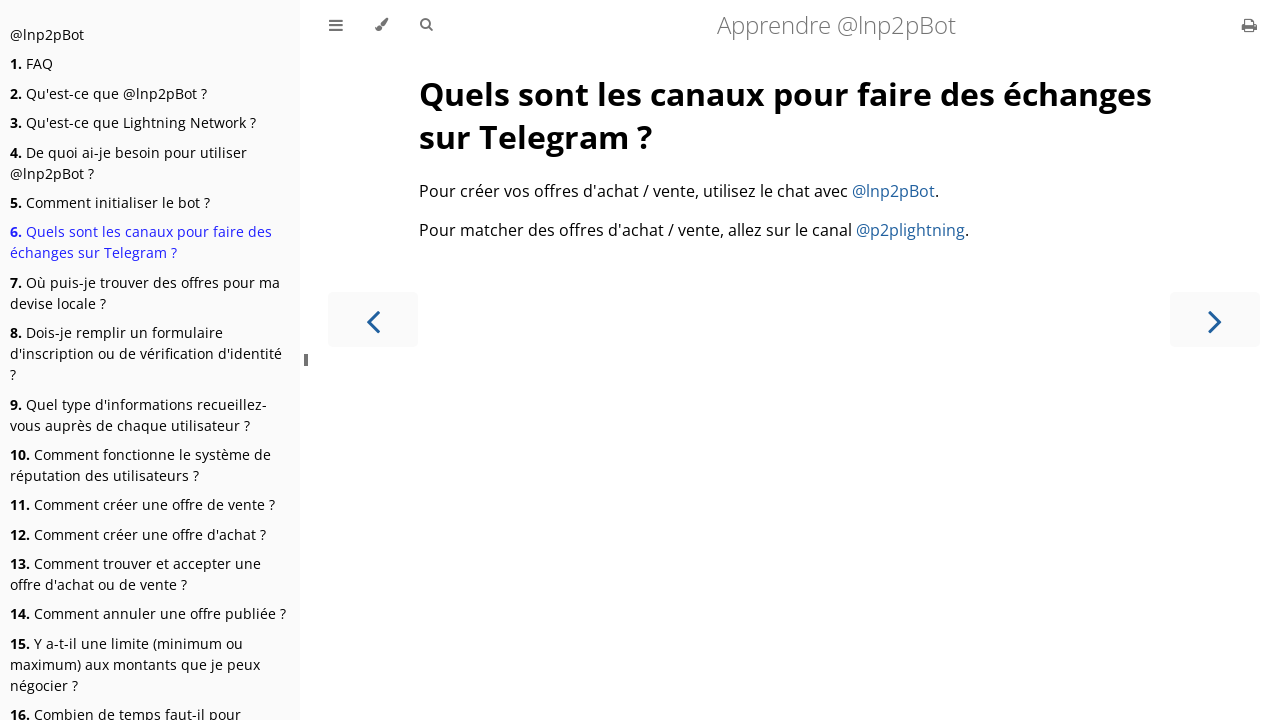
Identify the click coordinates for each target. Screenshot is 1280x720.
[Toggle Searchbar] (426, 25)
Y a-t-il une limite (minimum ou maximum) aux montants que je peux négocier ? (135, 664)
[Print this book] (1249, 25)
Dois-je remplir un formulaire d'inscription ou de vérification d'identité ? (146, 353)
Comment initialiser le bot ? (110, 202)
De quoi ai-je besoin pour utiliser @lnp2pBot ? (128, 163)
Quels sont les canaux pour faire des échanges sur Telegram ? (141, 242)
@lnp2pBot (47, 34)
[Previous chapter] (373, 319)
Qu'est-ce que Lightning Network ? (133, 122)
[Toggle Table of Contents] (336, 25)
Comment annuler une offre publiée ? (148, 613)
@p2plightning (910, 230)
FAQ (31, 63)
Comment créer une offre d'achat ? (138, 534)
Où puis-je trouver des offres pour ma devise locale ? (145, 293)
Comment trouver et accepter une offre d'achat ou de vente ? (135, 574)
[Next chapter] (1215, 319)
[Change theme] (381, 25)
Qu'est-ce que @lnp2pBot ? (108, 93)
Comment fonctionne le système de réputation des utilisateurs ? (140, 465)
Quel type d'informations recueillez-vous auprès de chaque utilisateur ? (138, 415)
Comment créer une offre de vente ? (142, 504)
